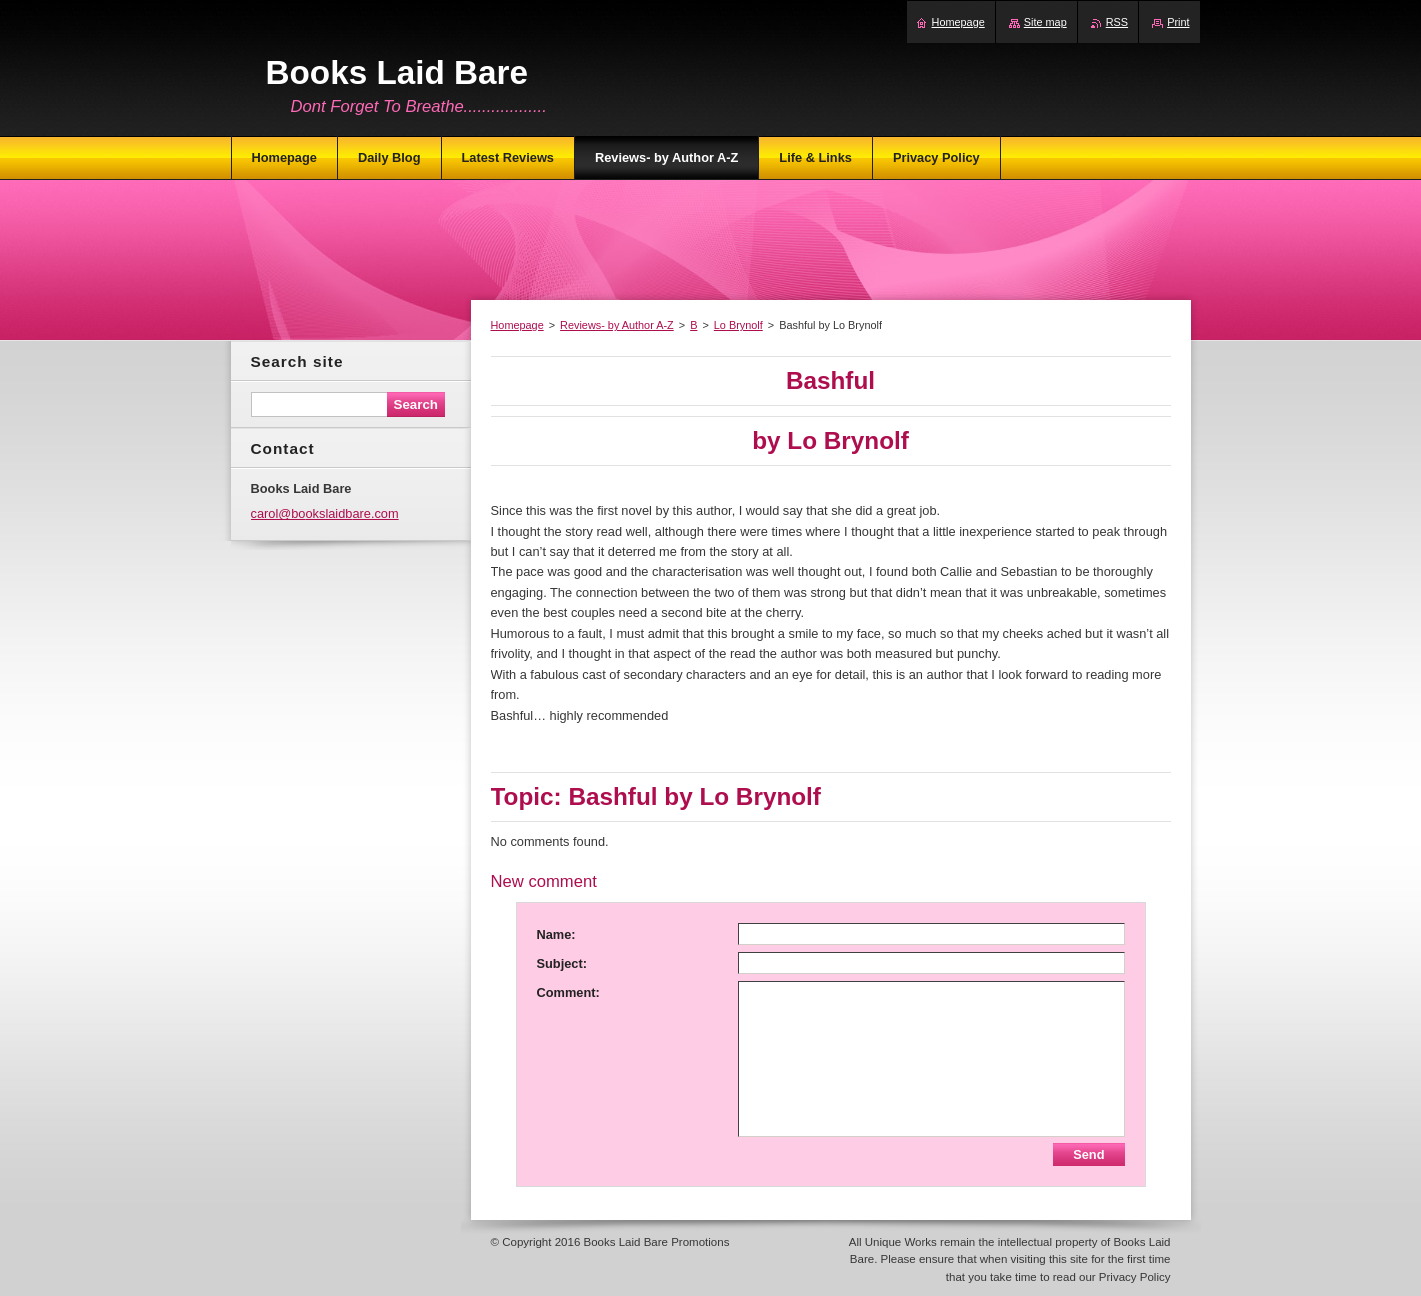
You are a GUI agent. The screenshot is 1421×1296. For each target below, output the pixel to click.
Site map (1045, 22)
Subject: (562, 963)
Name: (556, 934)
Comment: (568, 992)
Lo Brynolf (738, 325)
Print (1178, 22)
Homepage (517, 325)
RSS (1117, 22)
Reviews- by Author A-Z (617, 325)
